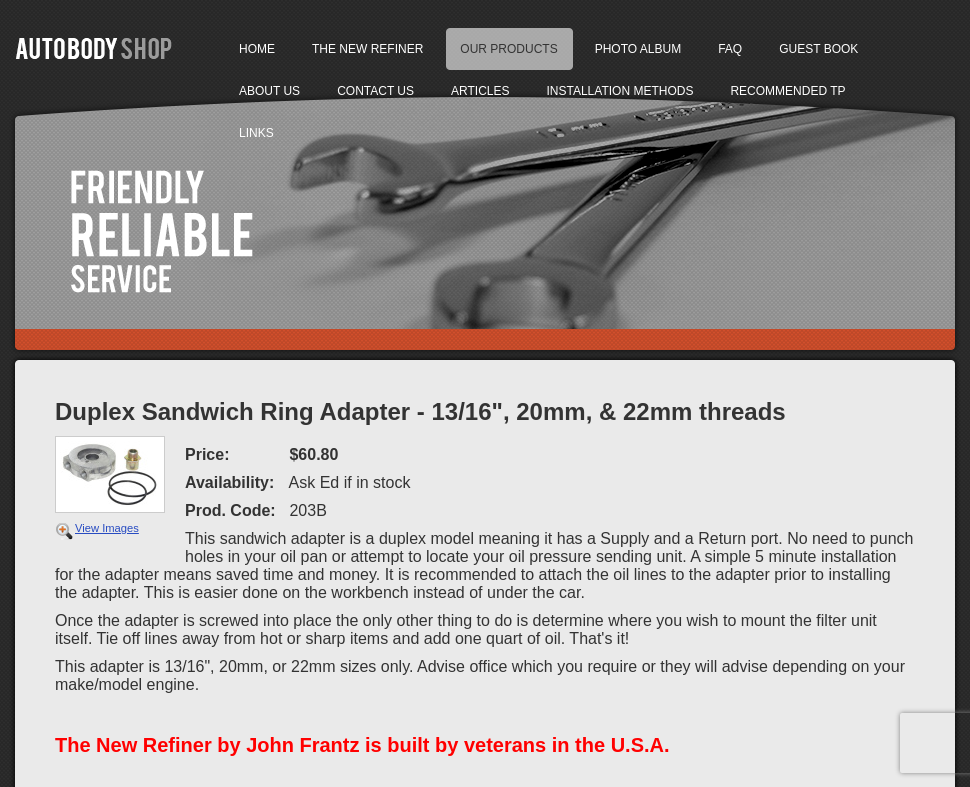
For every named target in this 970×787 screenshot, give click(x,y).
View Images (107, 528)
